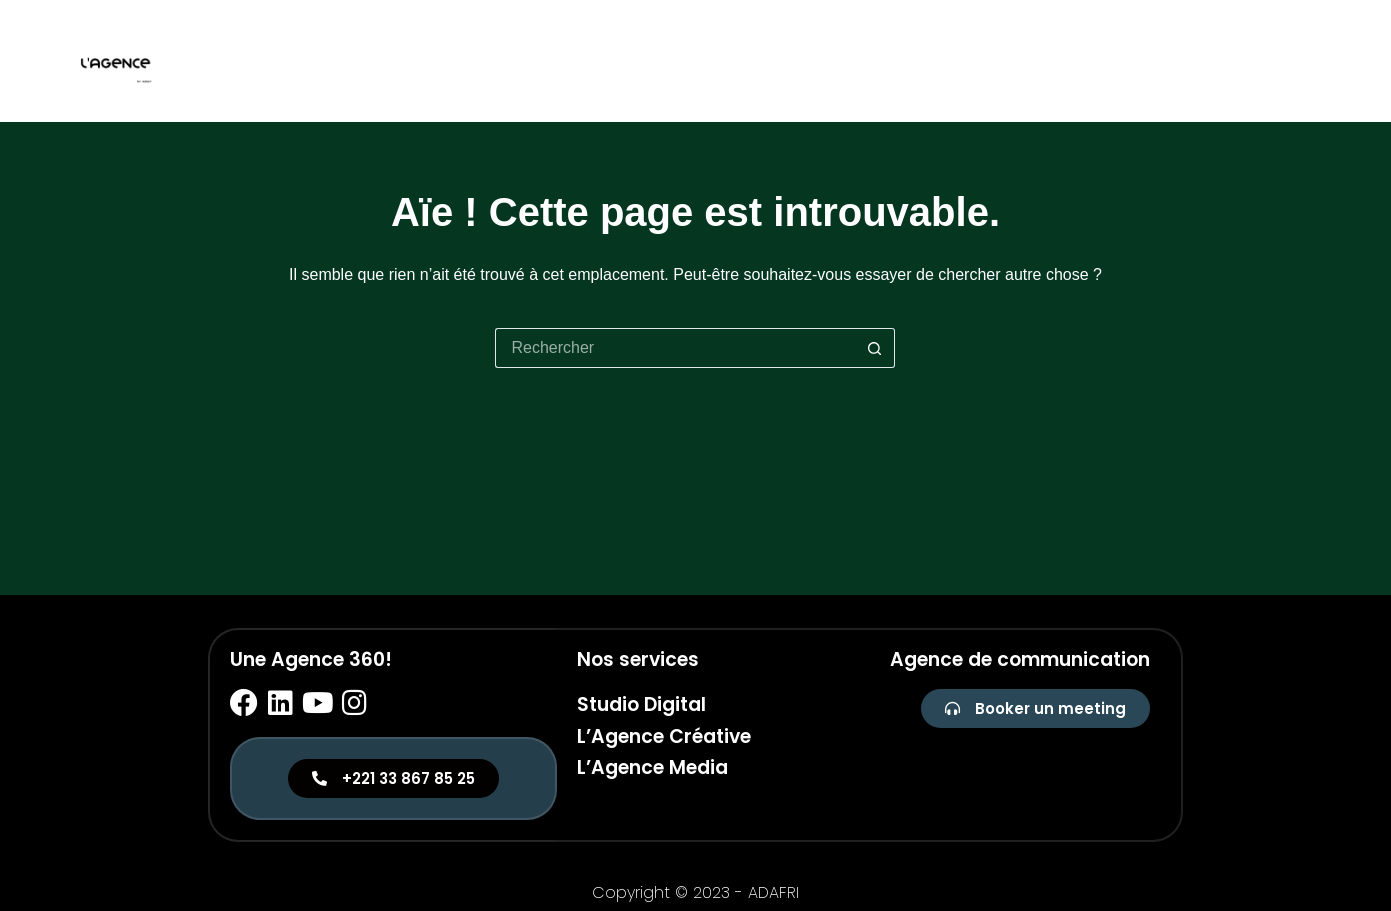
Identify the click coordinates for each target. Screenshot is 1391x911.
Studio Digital (641, 704)
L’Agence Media (652, 767)
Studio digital (1091, 60)
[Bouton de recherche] (875, 348)
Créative (1212, 60)
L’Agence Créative (664, 736)
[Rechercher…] (675, 348)
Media (1298, 60)
